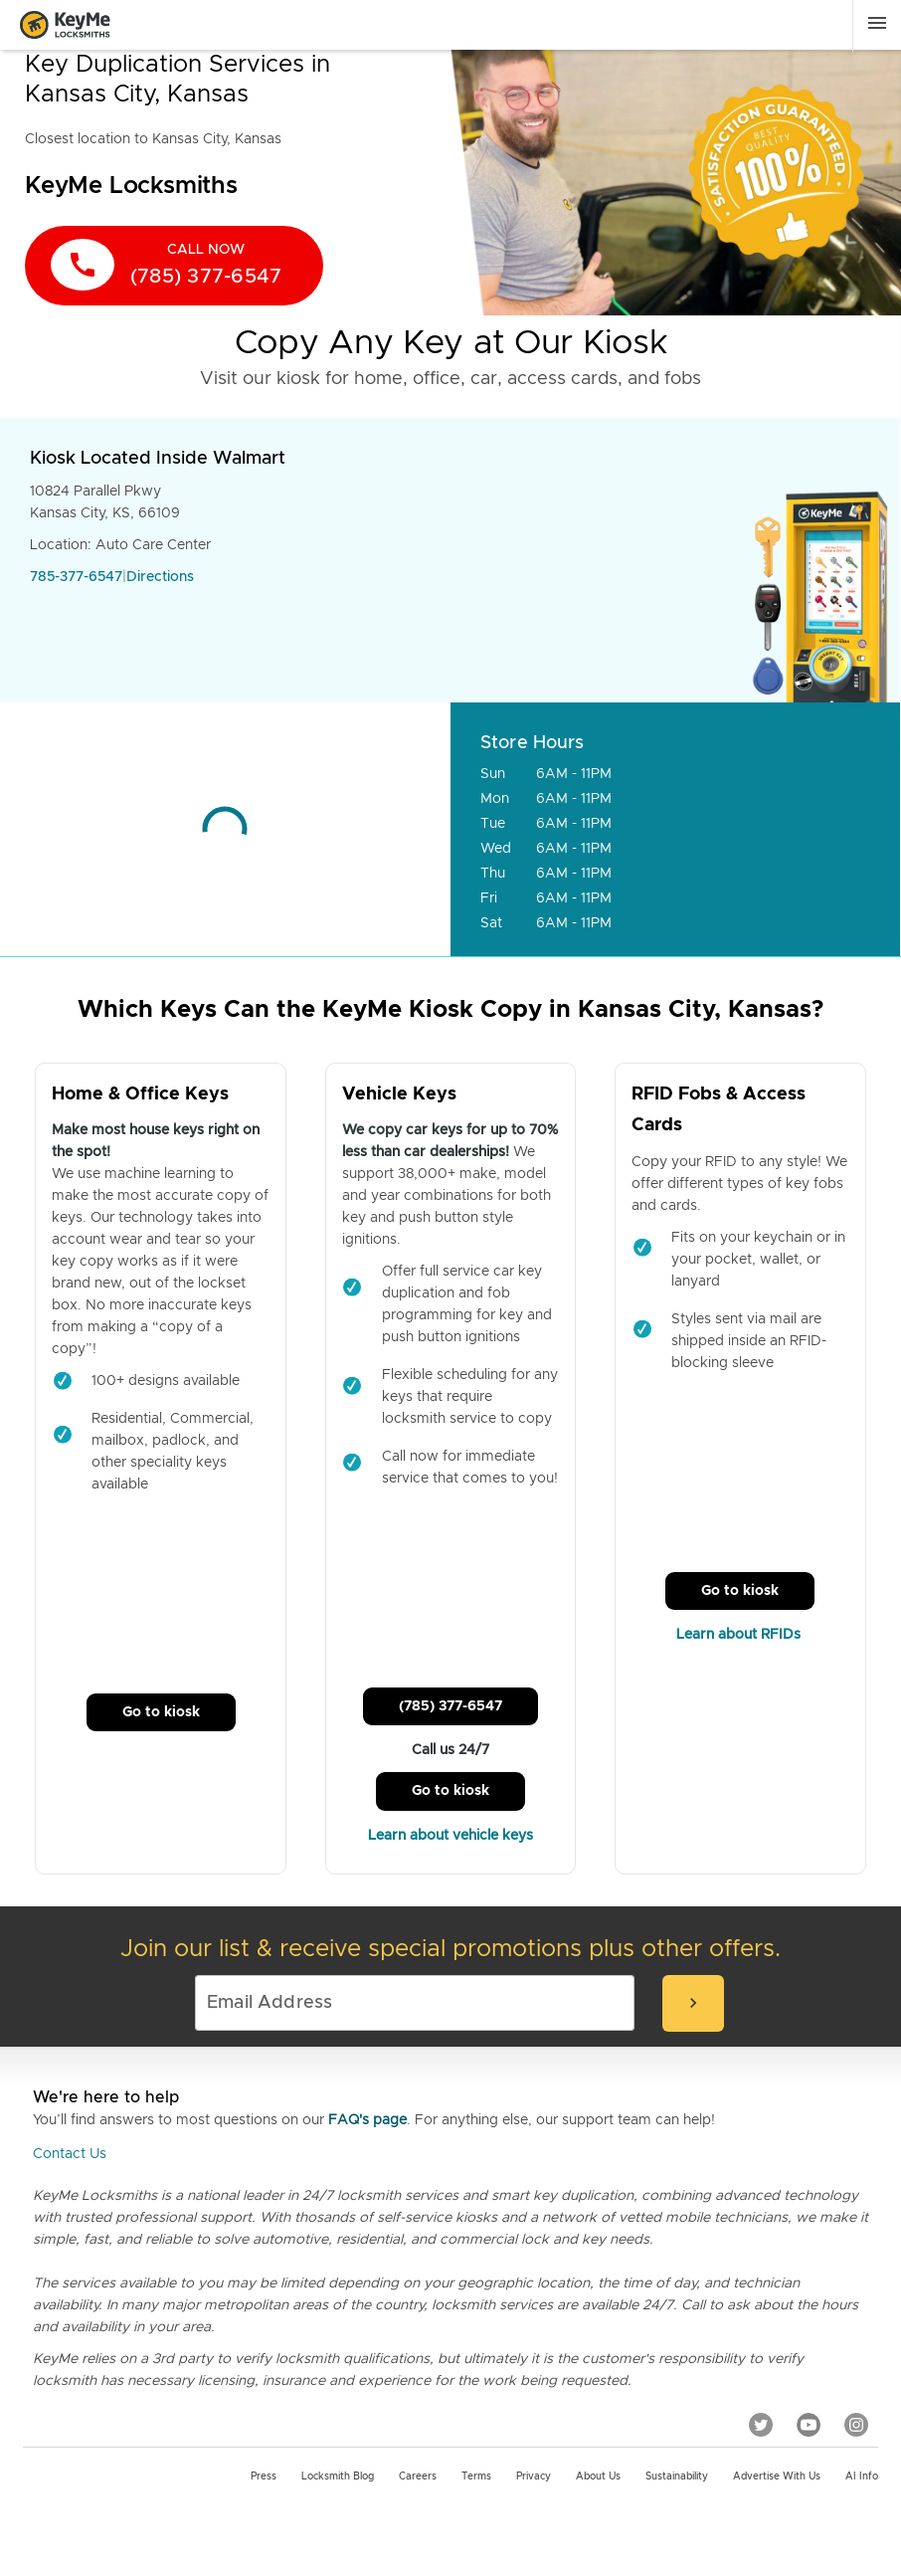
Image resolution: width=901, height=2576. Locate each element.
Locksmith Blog (337, 2476)
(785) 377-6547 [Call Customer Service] (450, 1706)
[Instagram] (856, 2424)
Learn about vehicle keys (450, 1836)
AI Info (861, 2476)
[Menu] (877, 23)
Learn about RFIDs (740, 1635)
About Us (598, 2476)
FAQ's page (367, 2120)
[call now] (174, 265)
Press (263, 2476)
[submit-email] (693, 2003)
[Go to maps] (225, 829)
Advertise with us (776, 2476)
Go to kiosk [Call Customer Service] (161, 1712)
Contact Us (69, 2154)
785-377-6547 (76, 577)
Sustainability (676, 2476)
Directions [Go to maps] (160, 577)
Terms (476, 2476)
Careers (418, 2476)
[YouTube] (808, 2424)
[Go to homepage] (70, 25)
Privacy (533, 2476)
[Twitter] (761, 2424)
